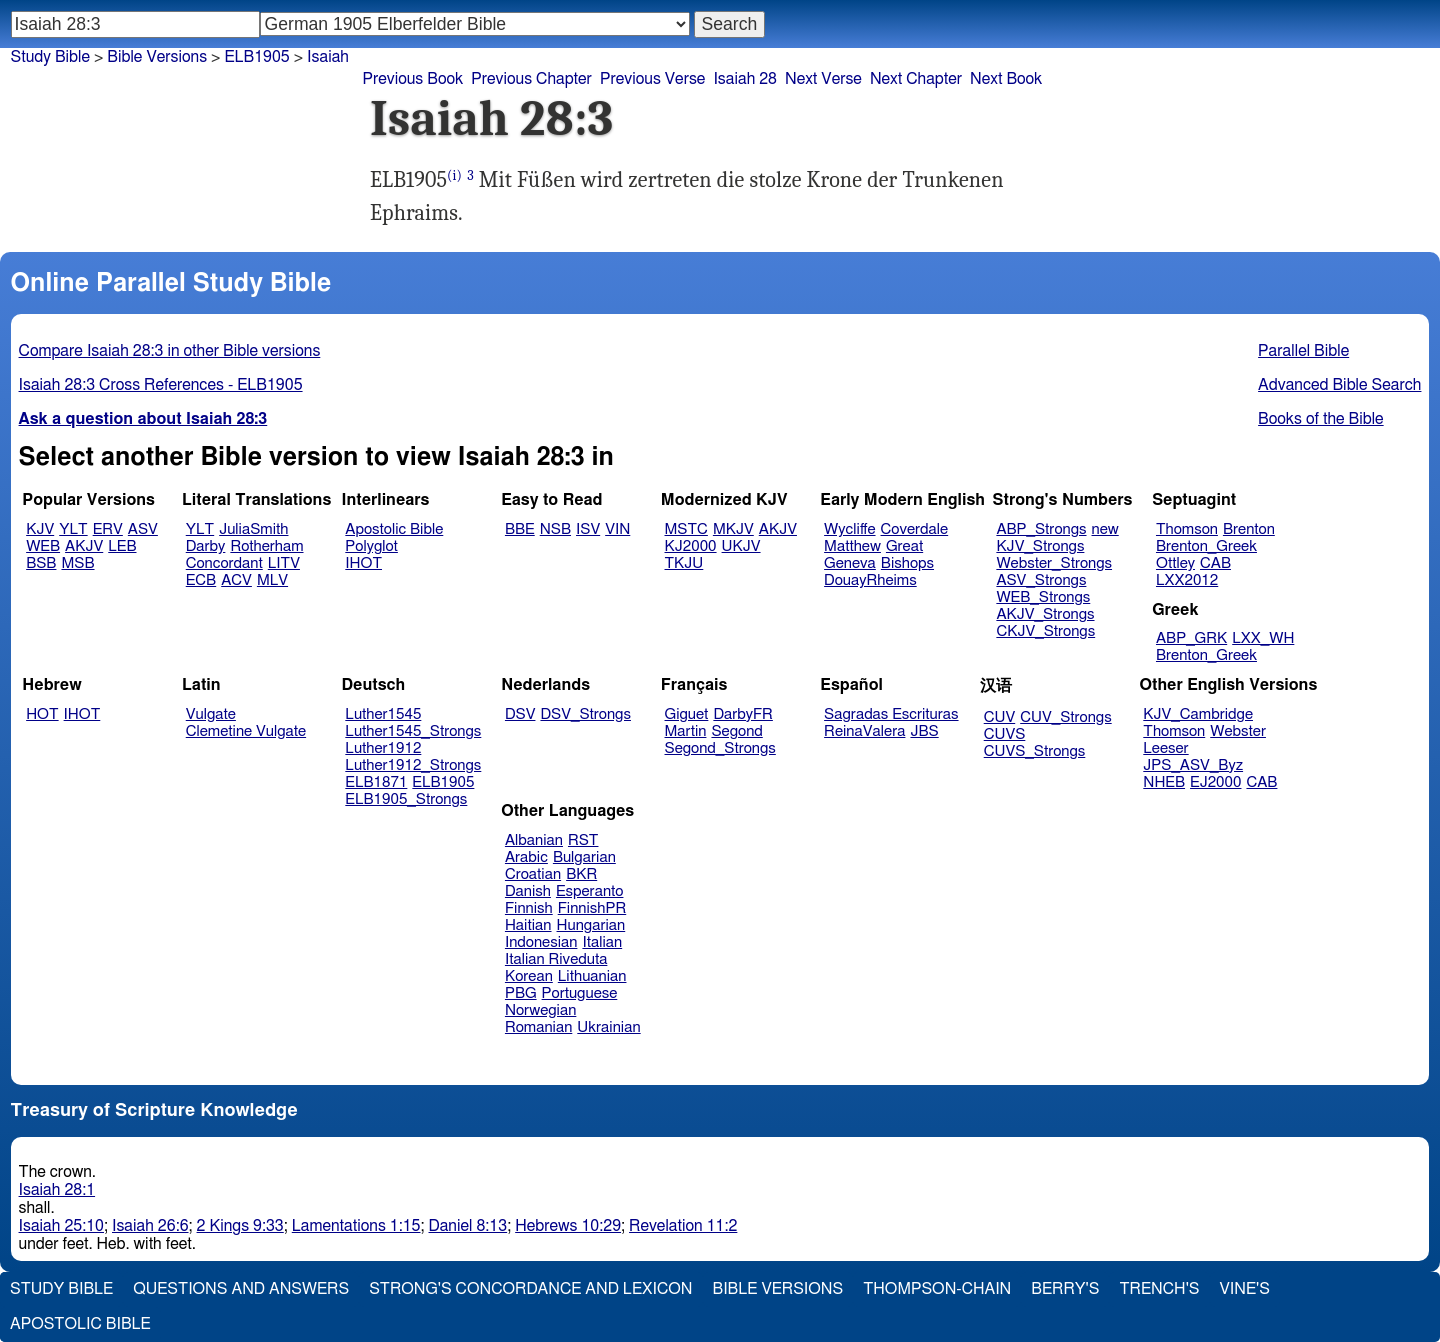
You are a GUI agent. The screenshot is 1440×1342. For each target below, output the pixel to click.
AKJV (84, 546)
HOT (42, 714)
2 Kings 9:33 (240, 1226)
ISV (588, 529)
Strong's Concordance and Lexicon (530, 1289)
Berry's (1065, 1289)
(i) (454, 175)
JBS (924, 731)
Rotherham (266, 546)
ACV (236, 580)
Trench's (1159, 1289)
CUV (1000, 717)
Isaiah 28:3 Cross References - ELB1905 (161, 385)
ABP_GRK (1191, 638)
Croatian (533, 874)
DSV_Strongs (585, 714)
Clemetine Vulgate (246, 731)
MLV (272, 580)
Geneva (850, 563)
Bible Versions (157, 57)
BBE (520, 529)
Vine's (1245, 1289)
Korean (529, 976)
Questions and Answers (241, 1289)
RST (583, 840)
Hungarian (591, 925)
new (1105, 529)
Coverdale (915, 529)
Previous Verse (652, 79)
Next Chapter (916, 79)
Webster (1238, 731)
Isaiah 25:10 (61, 1226)
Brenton (1249, 529)
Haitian (528, 925)
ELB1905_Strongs (406, 799)
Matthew (852, 546)
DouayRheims (870, 580)
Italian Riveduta (556, 959)
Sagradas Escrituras (891, 714)
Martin (686, 731)
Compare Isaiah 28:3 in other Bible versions (170, 351)
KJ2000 (691, 546)
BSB (41, 563)
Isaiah (328, 57)
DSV (520, 714)
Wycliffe (849, 529)
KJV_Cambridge (1198, 714)
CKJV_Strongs (1045, 631)
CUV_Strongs (1065, 717)
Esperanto (590, 891)
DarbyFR (743, 714)
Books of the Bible (1321, 419)
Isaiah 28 (745, 79)
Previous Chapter (531, 79)
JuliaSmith (253, 529)
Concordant (224, 563)
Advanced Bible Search (1339, 385)
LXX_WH (1263, 638)
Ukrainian (608, 1027)
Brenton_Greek (1206, 546)
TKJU (684, 563)
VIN (617, 529)
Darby (206, 546)
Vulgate (211, 714)
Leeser (1165, 748)
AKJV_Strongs (1045, 614)
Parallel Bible (1303, 351)
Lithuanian (592, 976)
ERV (108, 529)
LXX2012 (1187, 580)
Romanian (538, 1027)
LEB (122, 546)
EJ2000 (1215, 782)
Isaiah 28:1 (57, 1190)
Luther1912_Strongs (413, 765)
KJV (40, 529)
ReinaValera (864, 731)
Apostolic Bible (80, 1324)
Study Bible (50, 57)
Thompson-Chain (937, 1289)
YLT (73, 529)
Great (904, 546)
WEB (43, 546)
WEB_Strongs (1043, 597)
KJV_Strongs (1040, 546)
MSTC (686, 529)
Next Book (1006, 79)
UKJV (741, 546)
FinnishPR (592, 908)
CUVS (1005, 734)
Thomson (1187, 529)
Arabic (526, 857)
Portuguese (580, 993)
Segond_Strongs (720, 748)
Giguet (687, 714)
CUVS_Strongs (1035, 751)
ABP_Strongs (1041, 529)
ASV (143, 529)
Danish (528, 891)
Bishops (907, 563)
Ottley (1175, 563)
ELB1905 (443, 782)
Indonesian (541, 942)
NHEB (1164, 782)
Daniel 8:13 (468, 1226)
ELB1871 (376, 782)
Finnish (529, 908)
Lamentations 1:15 (356, 1226)
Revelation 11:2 (683, 1226)
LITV (284, 563)
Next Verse (823, 79)
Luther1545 (383, 714)
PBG (521, 993)
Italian (602, 942)
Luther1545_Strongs (413, 731)
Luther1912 (383, 748)
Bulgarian (584, 857)
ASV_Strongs (1041, 580)
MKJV (733, 529)
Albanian (534, 840)
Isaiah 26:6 (150, 1226)
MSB (77, 563)
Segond (736, 731)
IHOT (363, 563)
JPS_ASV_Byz (1193, 765)
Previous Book (412, 79)
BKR (581, 874)
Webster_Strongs (1054, 563)
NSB (555, 529)
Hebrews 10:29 (568, 1226)
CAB (1215, 563)
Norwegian (540, 1010)
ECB (201, 580)
